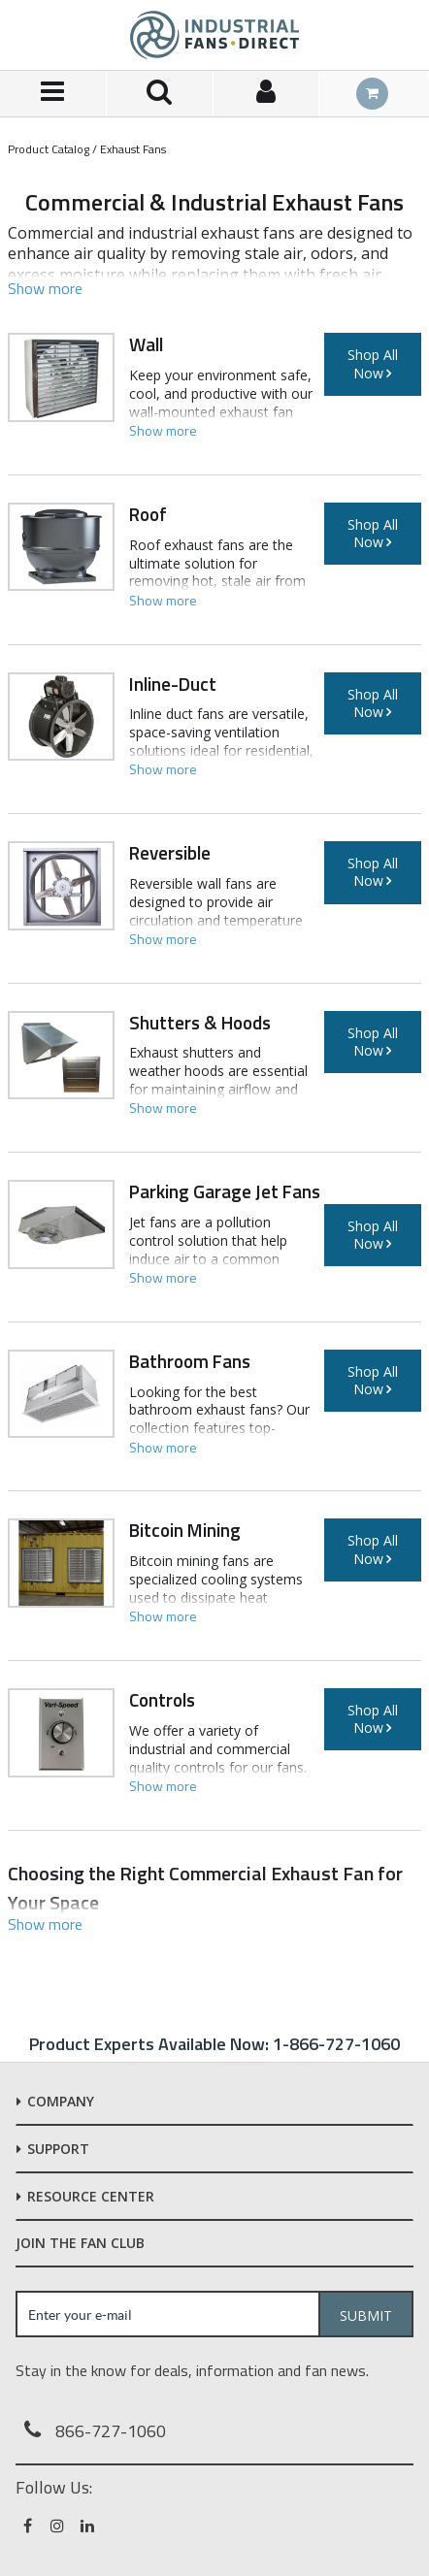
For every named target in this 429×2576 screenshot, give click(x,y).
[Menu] (53, 93)
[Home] (214, 35)
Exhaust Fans (133, 149)
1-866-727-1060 (336, 2044)
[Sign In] (267, 93)
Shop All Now (372, 363)
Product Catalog (48, 149)
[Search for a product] (160, 93)
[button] (45, 288)
